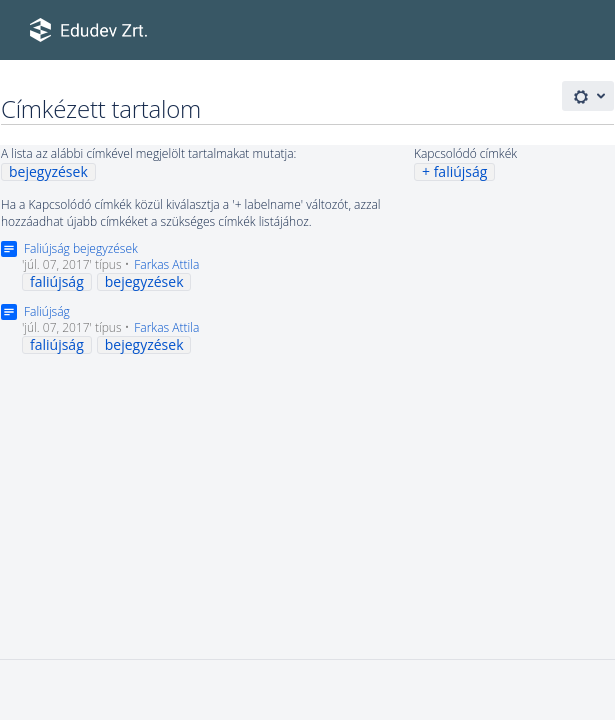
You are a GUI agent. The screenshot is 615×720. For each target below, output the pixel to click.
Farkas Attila (166, 264)
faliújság (461, 171)
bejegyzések (48, 171)
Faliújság (47, 311)
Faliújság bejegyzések (81, 248)
